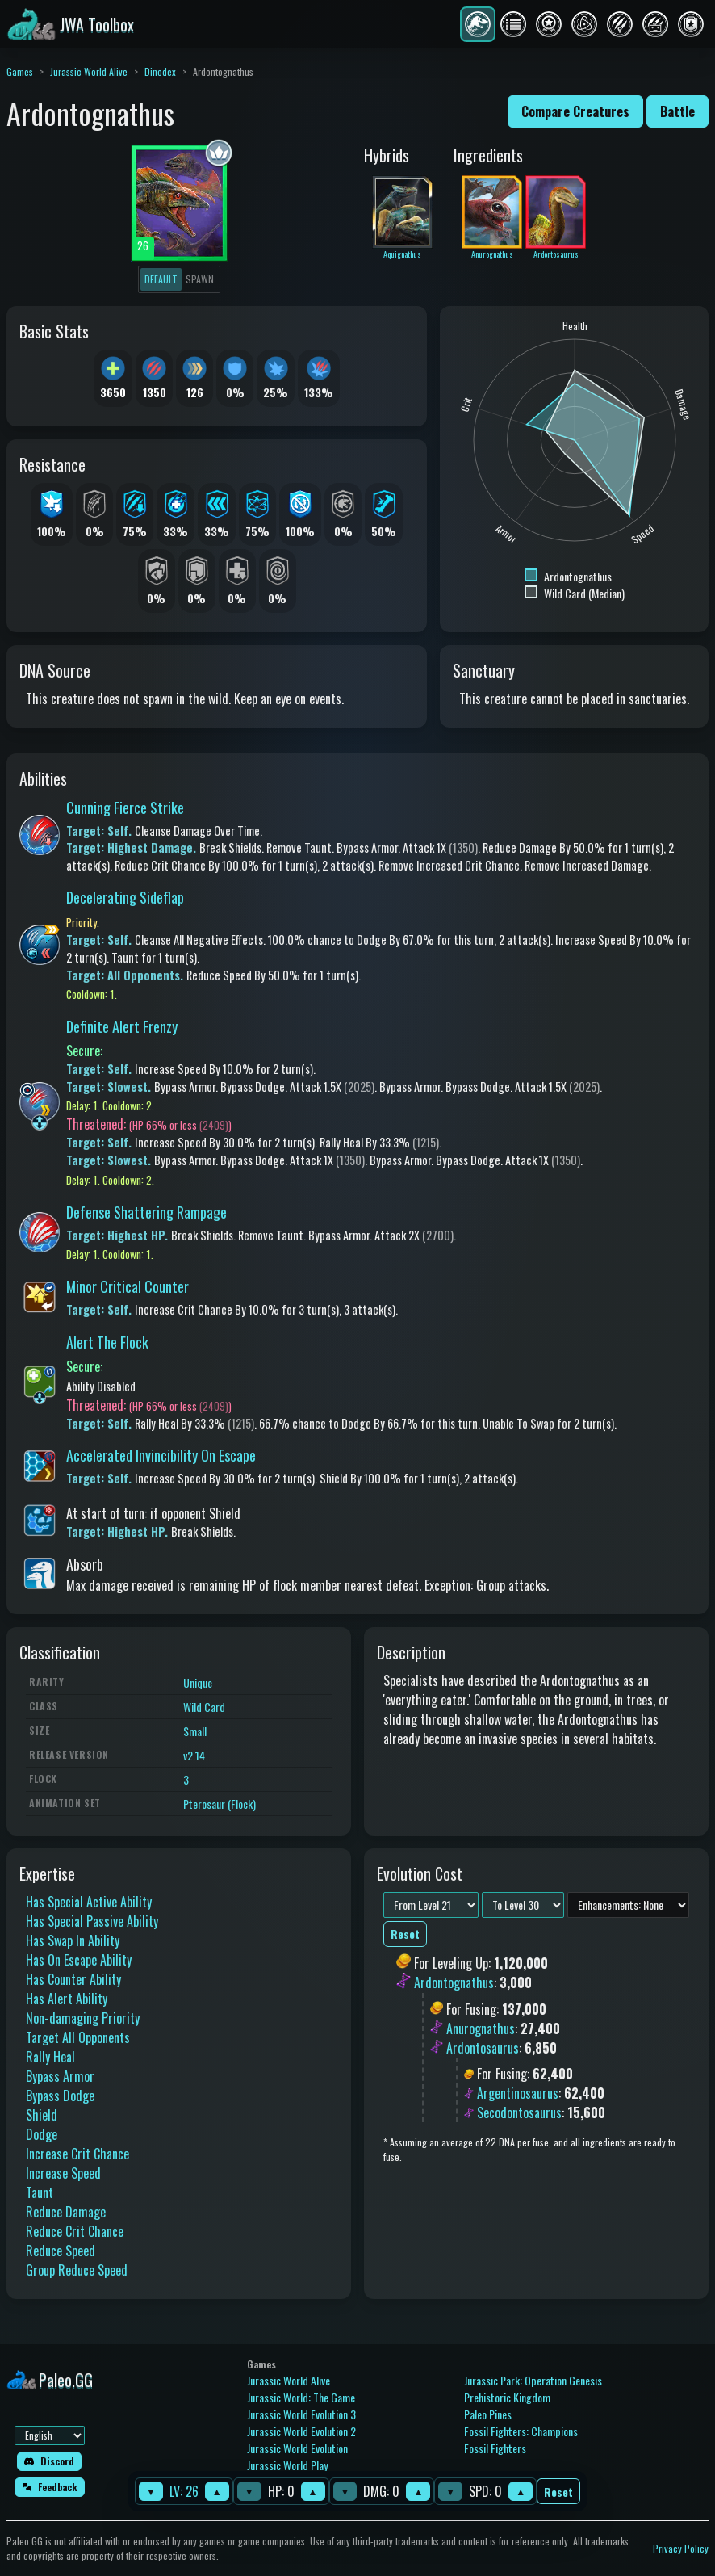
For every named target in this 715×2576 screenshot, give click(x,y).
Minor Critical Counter (127, 1286)
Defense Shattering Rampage (146, 1212)
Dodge (41, 2134)
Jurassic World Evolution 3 (301, 2414)
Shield (41, 2115)
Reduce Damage (66, 2211)
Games (19, 71)
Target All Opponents (78, 2037)
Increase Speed (63, 2173)
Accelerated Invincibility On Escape (161, 1455)
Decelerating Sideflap (125, 897)
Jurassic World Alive (89, 71)
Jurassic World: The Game (301, 2397)
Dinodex (160, 71)
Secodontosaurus (519, 2112)
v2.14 (194, 1755)
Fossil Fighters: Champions (521, 2431)
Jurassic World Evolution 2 (301, 2431)
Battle (677, 111)
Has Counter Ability (73, 1979)
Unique (197, 1682)
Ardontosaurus (482, 2048)
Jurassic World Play (287, 2464)
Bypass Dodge (60, 2095)
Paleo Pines (488, 2414)
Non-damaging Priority (83, 2018)
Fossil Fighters (495, 2448)
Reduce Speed (60, 2250)
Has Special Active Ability (89, 1901)
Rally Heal (50, 2056)
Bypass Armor (60, 2076)
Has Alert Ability (66, 1998)
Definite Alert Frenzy (122, 1026)
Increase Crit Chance (77, 2153)
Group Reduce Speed (77, 2270)
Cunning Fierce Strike (125, 807)
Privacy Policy (681, 2548)
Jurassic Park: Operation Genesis (533, 2380)
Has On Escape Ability (79, 1960)
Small (195, 1730)
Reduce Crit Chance (74, 2231)
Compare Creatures (575, 111)
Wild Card (204, 1706)
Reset (558, 2491)
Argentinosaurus (517, 2093)
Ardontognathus (454, 1983)
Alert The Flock (107, 1342)
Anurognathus (480, 2028)
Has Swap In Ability (72, 1940)
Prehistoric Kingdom (507, 2397)
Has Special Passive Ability (92, 1921)
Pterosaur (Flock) (219, 1803)
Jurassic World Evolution (297, 2448)
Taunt (39, 2192)
